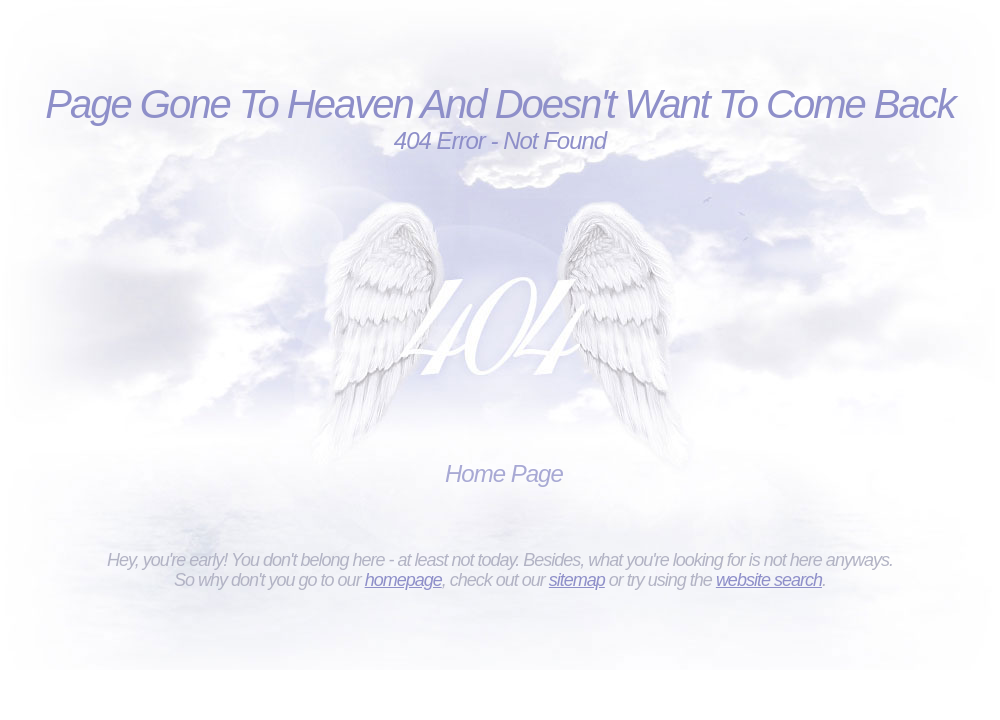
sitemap (577, 580)
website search (769, 580)
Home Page (504, 473)
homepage (403, 580)
